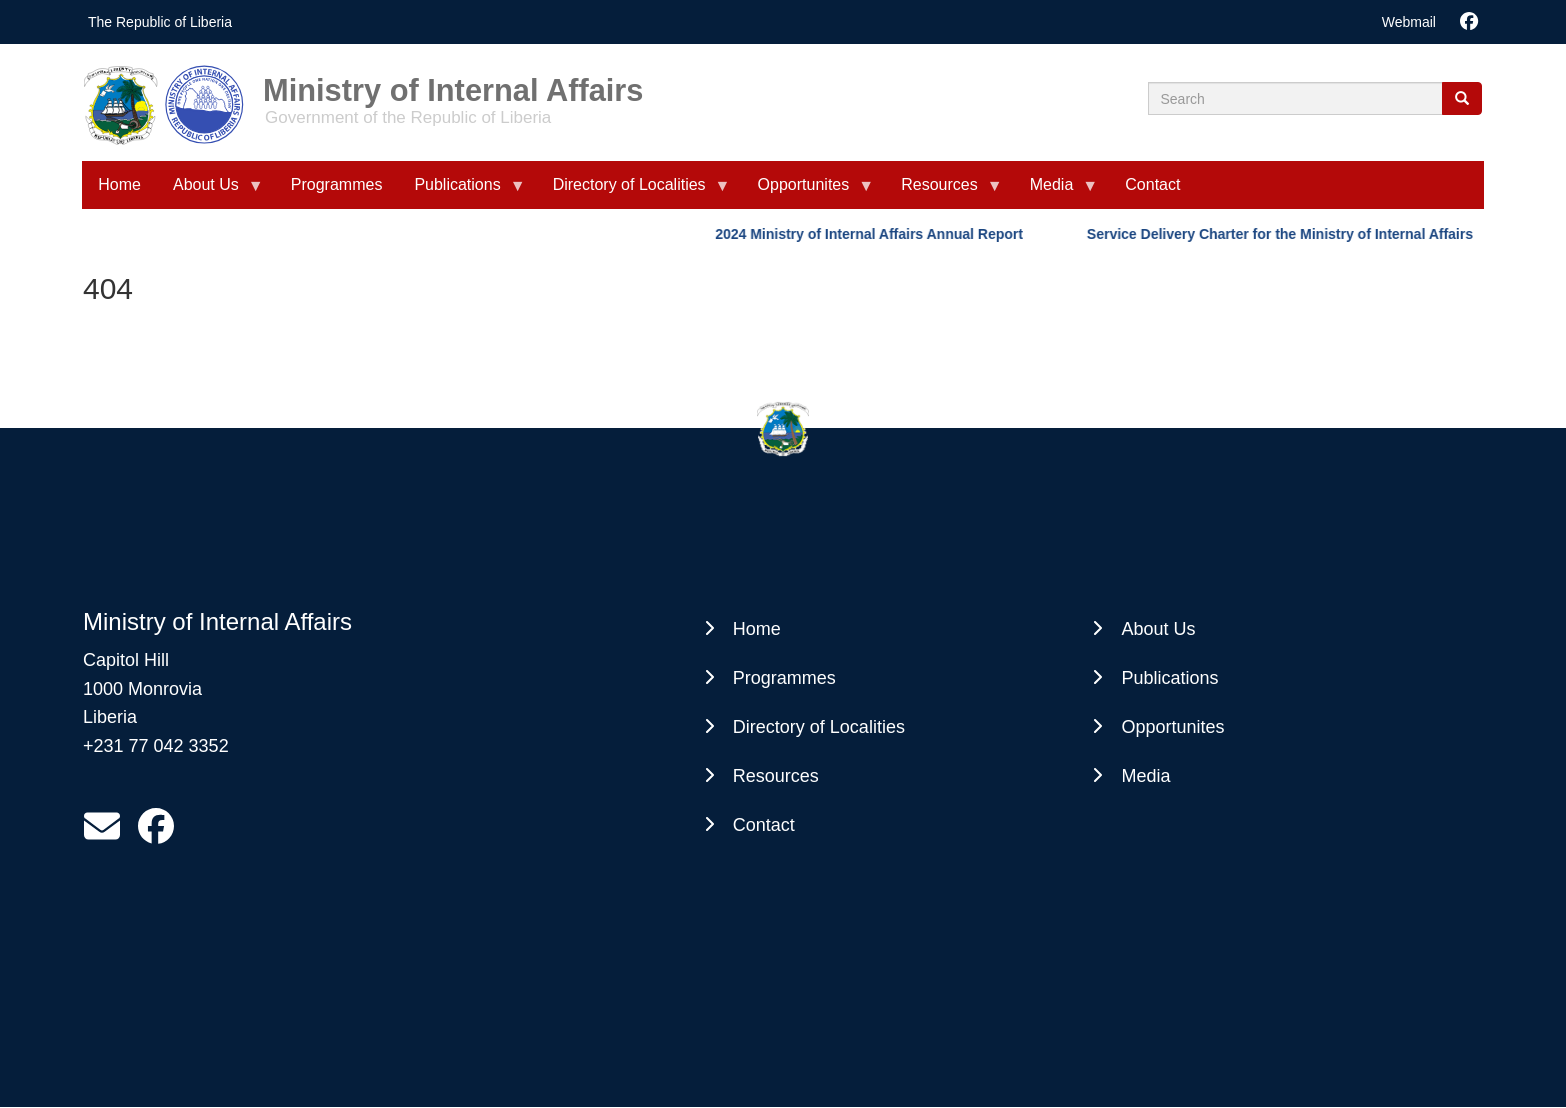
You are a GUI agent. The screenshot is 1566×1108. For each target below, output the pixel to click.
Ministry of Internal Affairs (453, 83)
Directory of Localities (633, 192)
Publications (461, 192)
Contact (1152, 184)
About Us (210, 192)
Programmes (337, 184)
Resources (943, 192)
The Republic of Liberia (160, 22)
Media (1056, 192)
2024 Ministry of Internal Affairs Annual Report (875, 234)
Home (119, 184)
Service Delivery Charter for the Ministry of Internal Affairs (1285, 234)
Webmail (1409, 22)
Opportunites (808, 192)
